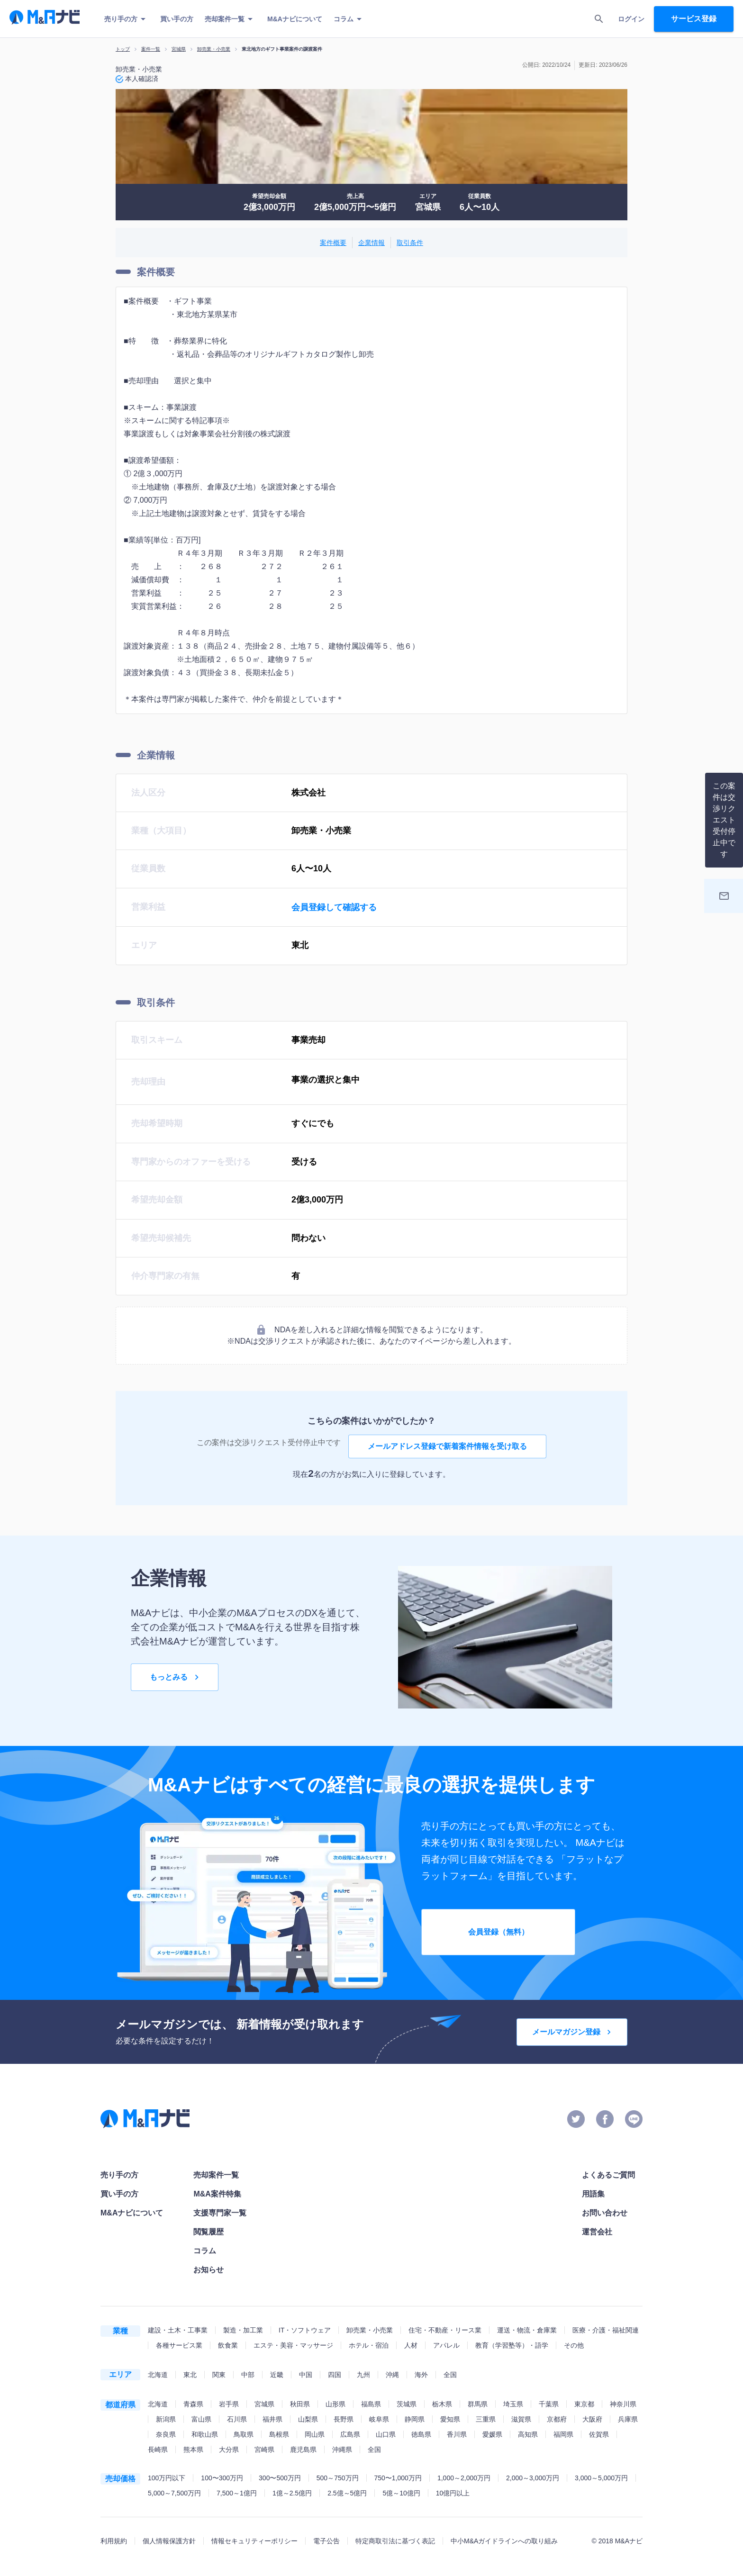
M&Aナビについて (294, 19)
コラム (349, 19)
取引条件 (410, 243)
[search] (598, 18)
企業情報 (371, 243)
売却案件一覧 (230, 19)
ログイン (631, 19)
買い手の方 (176, 19)
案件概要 (333, 243)
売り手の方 (126, 19)
